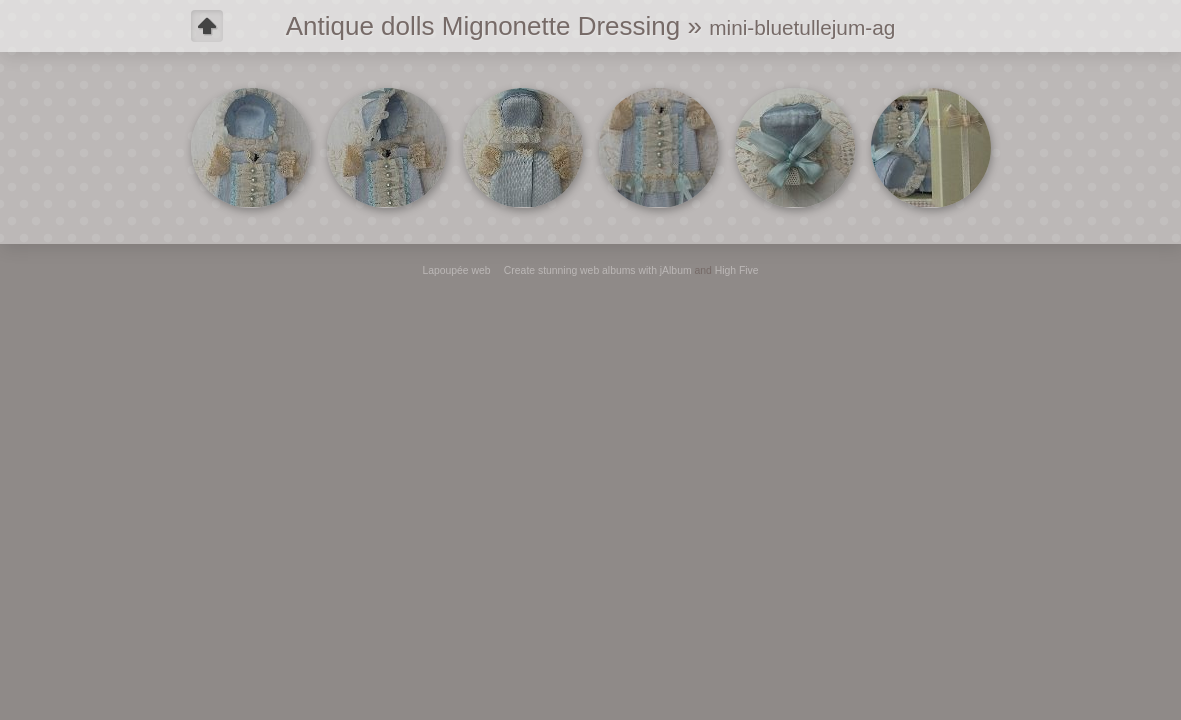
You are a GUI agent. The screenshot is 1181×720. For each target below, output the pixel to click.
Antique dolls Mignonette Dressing (483, 26)
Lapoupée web (456, 270)
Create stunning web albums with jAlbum (598, 270)
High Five (737, 270)
